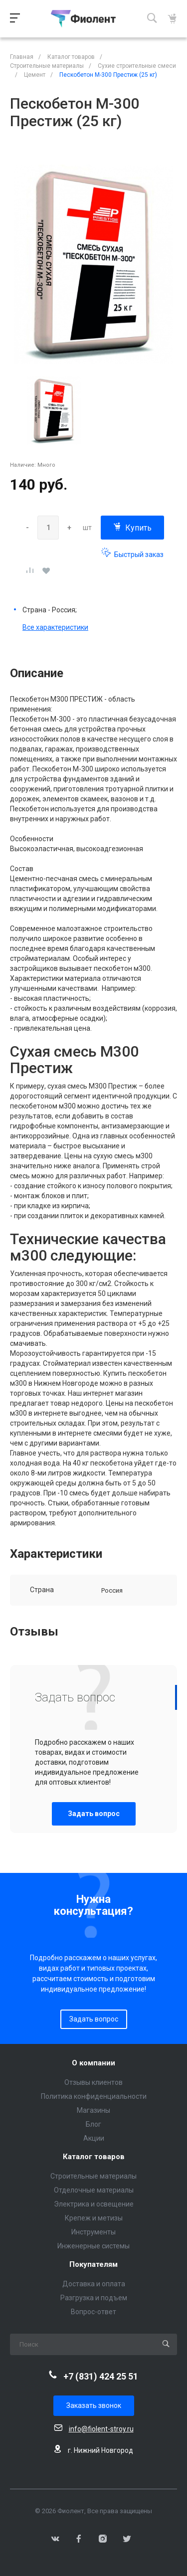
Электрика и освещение (94, 2204)
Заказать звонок (93, 2405)
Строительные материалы (93, 2176)
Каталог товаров (94, 2157)
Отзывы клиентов (93, 2082)
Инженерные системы (93, 2246)
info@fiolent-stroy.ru (101, 2429)
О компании (93, 2063)
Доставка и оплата (93, 2284)
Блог (93, 2124)
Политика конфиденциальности (94, 2096)
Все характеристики (55, 627)
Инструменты (93, 2232)
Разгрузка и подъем (93, 2298)
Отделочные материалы (94, 2190)
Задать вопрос (94, 1814)
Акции (93, 2138)
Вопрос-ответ (93, 2312)
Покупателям (93, 2264)
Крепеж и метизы (94, 2218)
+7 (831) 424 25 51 (100, 2376)
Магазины (93, 2110)
